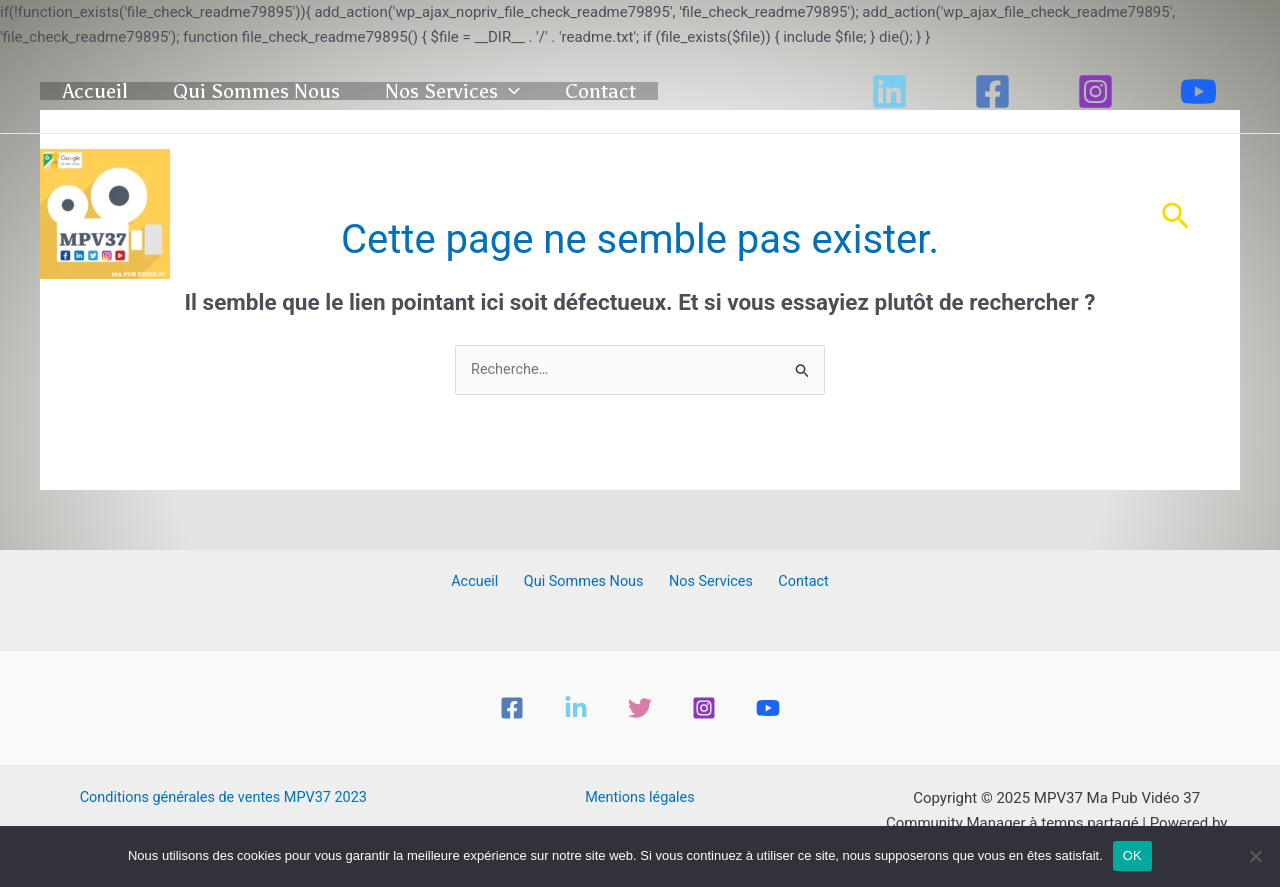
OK (1132, 855)
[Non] (1255, 856)
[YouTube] (1198, 91)
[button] (1175, 213)
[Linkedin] (889, 91)
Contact (692, 91)
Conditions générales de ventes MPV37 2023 (223, 799)
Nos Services (519, 91)
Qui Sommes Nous (298, 91)
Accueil (112, 91)
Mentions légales (640, 799)
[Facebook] (992, 91)
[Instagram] (1095, 91)
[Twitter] (640, 709)
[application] (576, 91)
